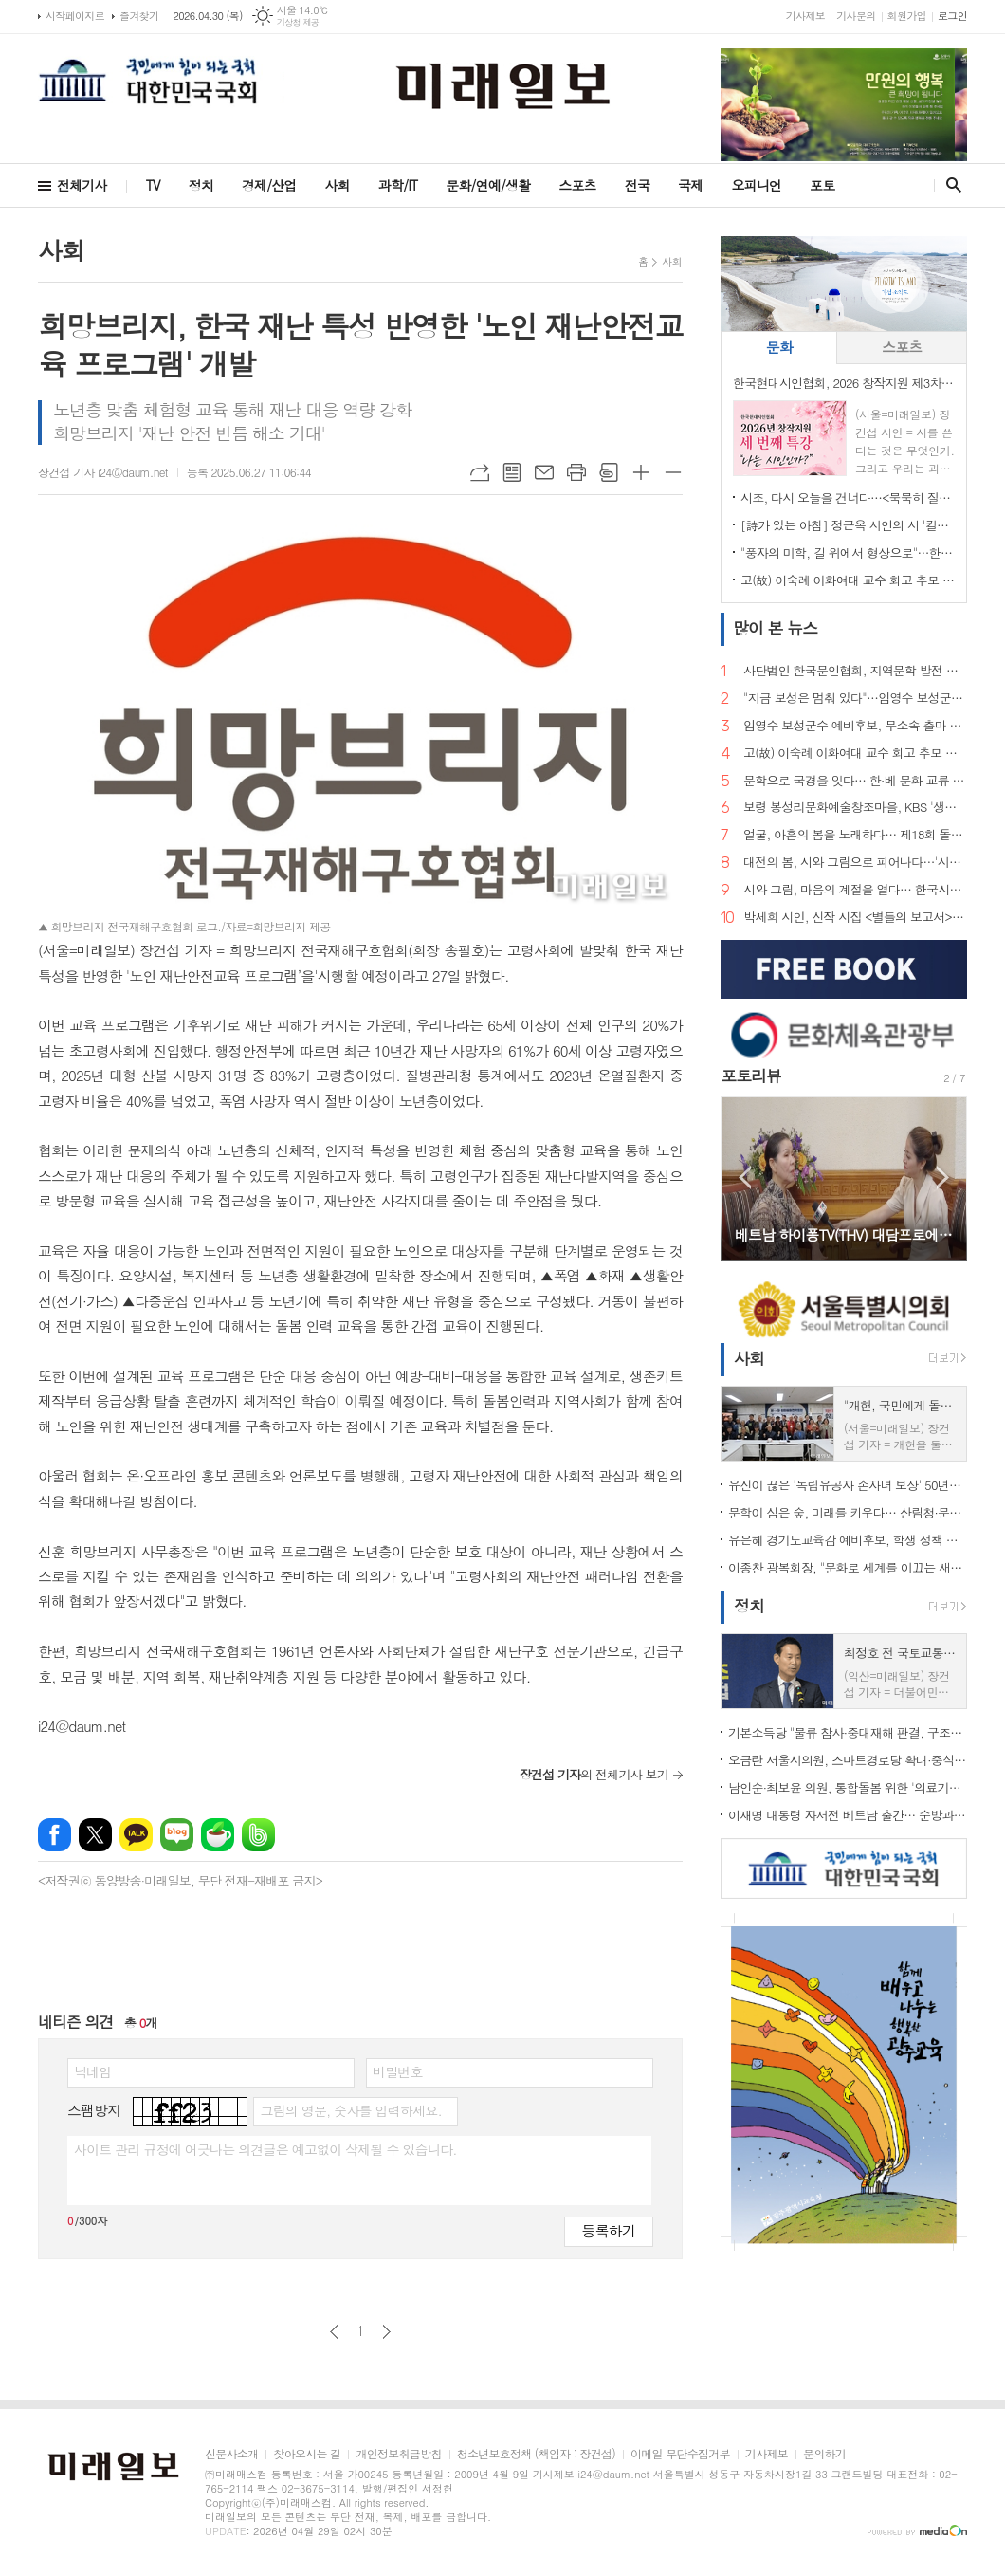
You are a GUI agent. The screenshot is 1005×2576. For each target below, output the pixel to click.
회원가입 (906, 16)
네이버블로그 (176, 1834)
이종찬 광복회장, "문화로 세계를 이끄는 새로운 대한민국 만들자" (847, 1567)
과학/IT (397, 184)
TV (153, 184)
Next (943, 1177)
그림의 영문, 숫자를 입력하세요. (350, 2110)
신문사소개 (231, 2454)
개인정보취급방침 (398, 2454)
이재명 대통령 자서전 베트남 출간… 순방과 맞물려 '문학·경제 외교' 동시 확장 (847, 1815)
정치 (201, 184)
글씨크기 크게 (640, 472)
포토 (822, 184)
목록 (511, 472)
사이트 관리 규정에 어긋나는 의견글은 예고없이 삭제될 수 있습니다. (265, 2149)
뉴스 (775, 627)
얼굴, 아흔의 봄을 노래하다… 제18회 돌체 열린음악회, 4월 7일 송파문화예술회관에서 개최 (855, 835)
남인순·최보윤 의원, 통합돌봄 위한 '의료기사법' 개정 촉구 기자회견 (847, 1787)
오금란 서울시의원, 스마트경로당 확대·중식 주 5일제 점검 (847, 1760)
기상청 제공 (298, 22)
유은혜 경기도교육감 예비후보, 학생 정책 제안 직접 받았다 (847, 1540)
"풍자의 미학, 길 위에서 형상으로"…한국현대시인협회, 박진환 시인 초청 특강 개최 (847, 552)
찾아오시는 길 (306, 2454)
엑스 (95, 1834)
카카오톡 (136, 1834)
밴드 (258, 1834)
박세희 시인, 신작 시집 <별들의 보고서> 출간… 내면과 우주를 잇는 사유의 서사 (855, 918)
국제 (690, 184)
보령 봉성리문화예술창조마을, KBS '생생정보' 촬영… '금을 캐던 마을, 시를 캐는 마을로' (855, 808)
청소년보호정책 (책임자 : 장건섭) (536, 2454)
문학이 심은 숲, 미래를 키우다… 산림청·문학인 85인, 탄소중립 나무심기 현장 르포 (847, 1512)
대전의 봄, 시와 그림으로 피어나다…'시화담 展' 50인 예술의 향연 (855, 863)
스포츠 (576, 184)
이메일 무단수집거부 (680, 2454)
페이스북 (54, 1834)
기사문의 (855, 16)
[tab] (779, 347)
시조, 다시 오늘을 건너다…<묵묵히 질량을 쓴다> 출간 (847, 497)
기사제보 (805, 16)
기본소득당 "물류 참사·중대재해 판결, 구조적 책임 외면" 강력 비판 (847, 1732)
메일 (544, 472)
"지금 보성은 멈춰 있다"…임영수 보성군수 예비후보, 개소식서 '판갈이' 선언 (855, 698)
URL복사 (479, 472)
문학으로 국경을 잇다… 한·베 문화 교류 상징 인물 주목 (855, 781)
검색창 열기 (949, 184)
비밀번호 (398, 2071)
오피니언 (756, 184)
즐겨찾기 (138, 16)
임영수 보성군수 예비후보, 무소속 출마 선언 (855, 726)
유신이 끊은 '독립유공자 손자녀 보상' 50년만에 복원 (847, 1485)
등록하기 (608, 2230)
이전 (334, 2332)
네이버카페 (217, 1834)
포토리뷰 (751, 1075)
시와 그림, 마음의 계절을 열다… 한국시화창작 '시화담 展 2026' (855, 890)
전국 (637, 184)
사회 (337, 184)
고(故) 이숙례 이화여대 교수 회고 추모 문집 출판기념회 (847, 580)
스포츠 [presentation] (902, 347)
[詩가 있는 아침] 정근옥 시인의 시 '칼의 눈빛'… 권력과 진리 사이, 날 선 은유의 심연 (847, 525)
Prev (745, 1177)
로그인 (952, 16)
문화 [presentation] (779, 347)
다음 (386, 2332)
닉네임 (92, 2071)
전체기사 (82, 184)
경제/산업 (269, 184)
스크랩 (608, 472)
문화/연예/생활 (488, 184)
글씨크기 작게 (673, 472)
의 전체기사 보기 (594, 1774)
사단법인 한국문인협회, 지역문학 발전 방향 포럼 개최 (855, 671)
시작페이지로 (75, 16)
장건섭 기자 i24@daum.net (103, 472)
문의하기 (824, 2454)
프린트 (576, 472)
